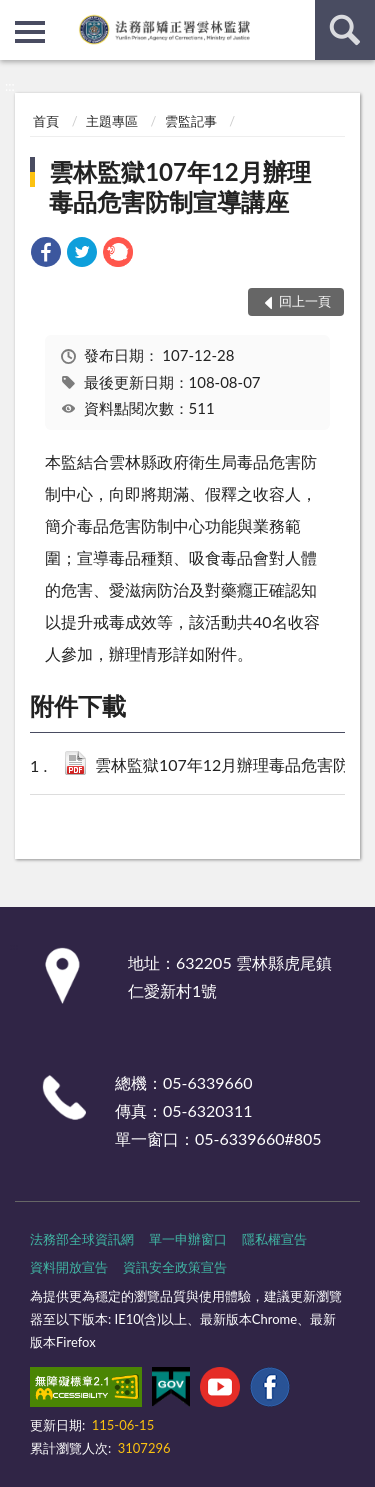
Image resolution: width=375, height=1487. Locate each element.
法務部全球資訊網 (82, 1239)
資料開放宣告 (69, 1267)
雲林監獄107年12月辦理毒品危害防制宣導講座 (180, 186)
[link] (46, 254)
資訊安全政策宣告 (175, 1267)
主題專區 (112, 121)
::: (16, 15)
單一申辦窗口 (188, 1239)
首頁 (46, 121)
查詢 (345, 30)
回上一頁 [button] (305, 301)
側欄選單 (30, 32)
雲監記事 (191, 121)
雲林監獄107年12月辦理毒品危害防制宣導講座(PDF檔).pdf (229, 766)
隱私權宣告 (274, 1239)
